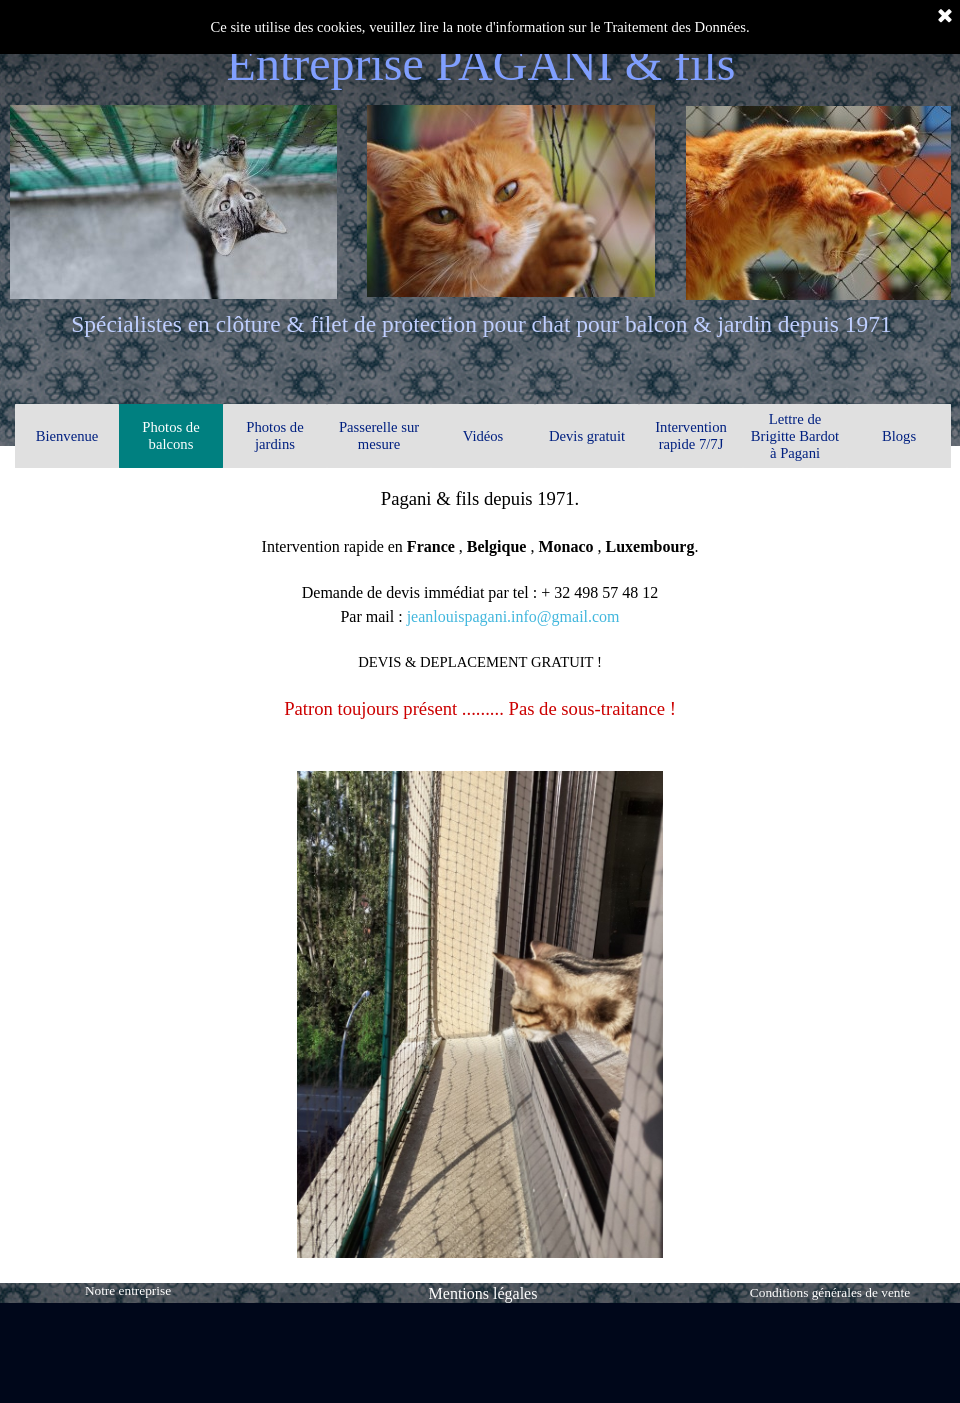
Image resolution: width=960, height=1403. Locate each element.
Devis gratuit (587, 436)
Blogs (899, 436)
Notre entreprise (128, 1290)
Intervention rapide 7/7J (691, 435)
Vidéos (483, 436)
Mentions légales (483, 1293)
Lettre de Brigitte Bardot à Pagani (795, 436)
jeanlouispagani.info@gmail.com (513, 616)
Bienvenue (67, 436)
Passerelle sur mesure (379, 435)
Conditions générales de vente (830, 1292)
